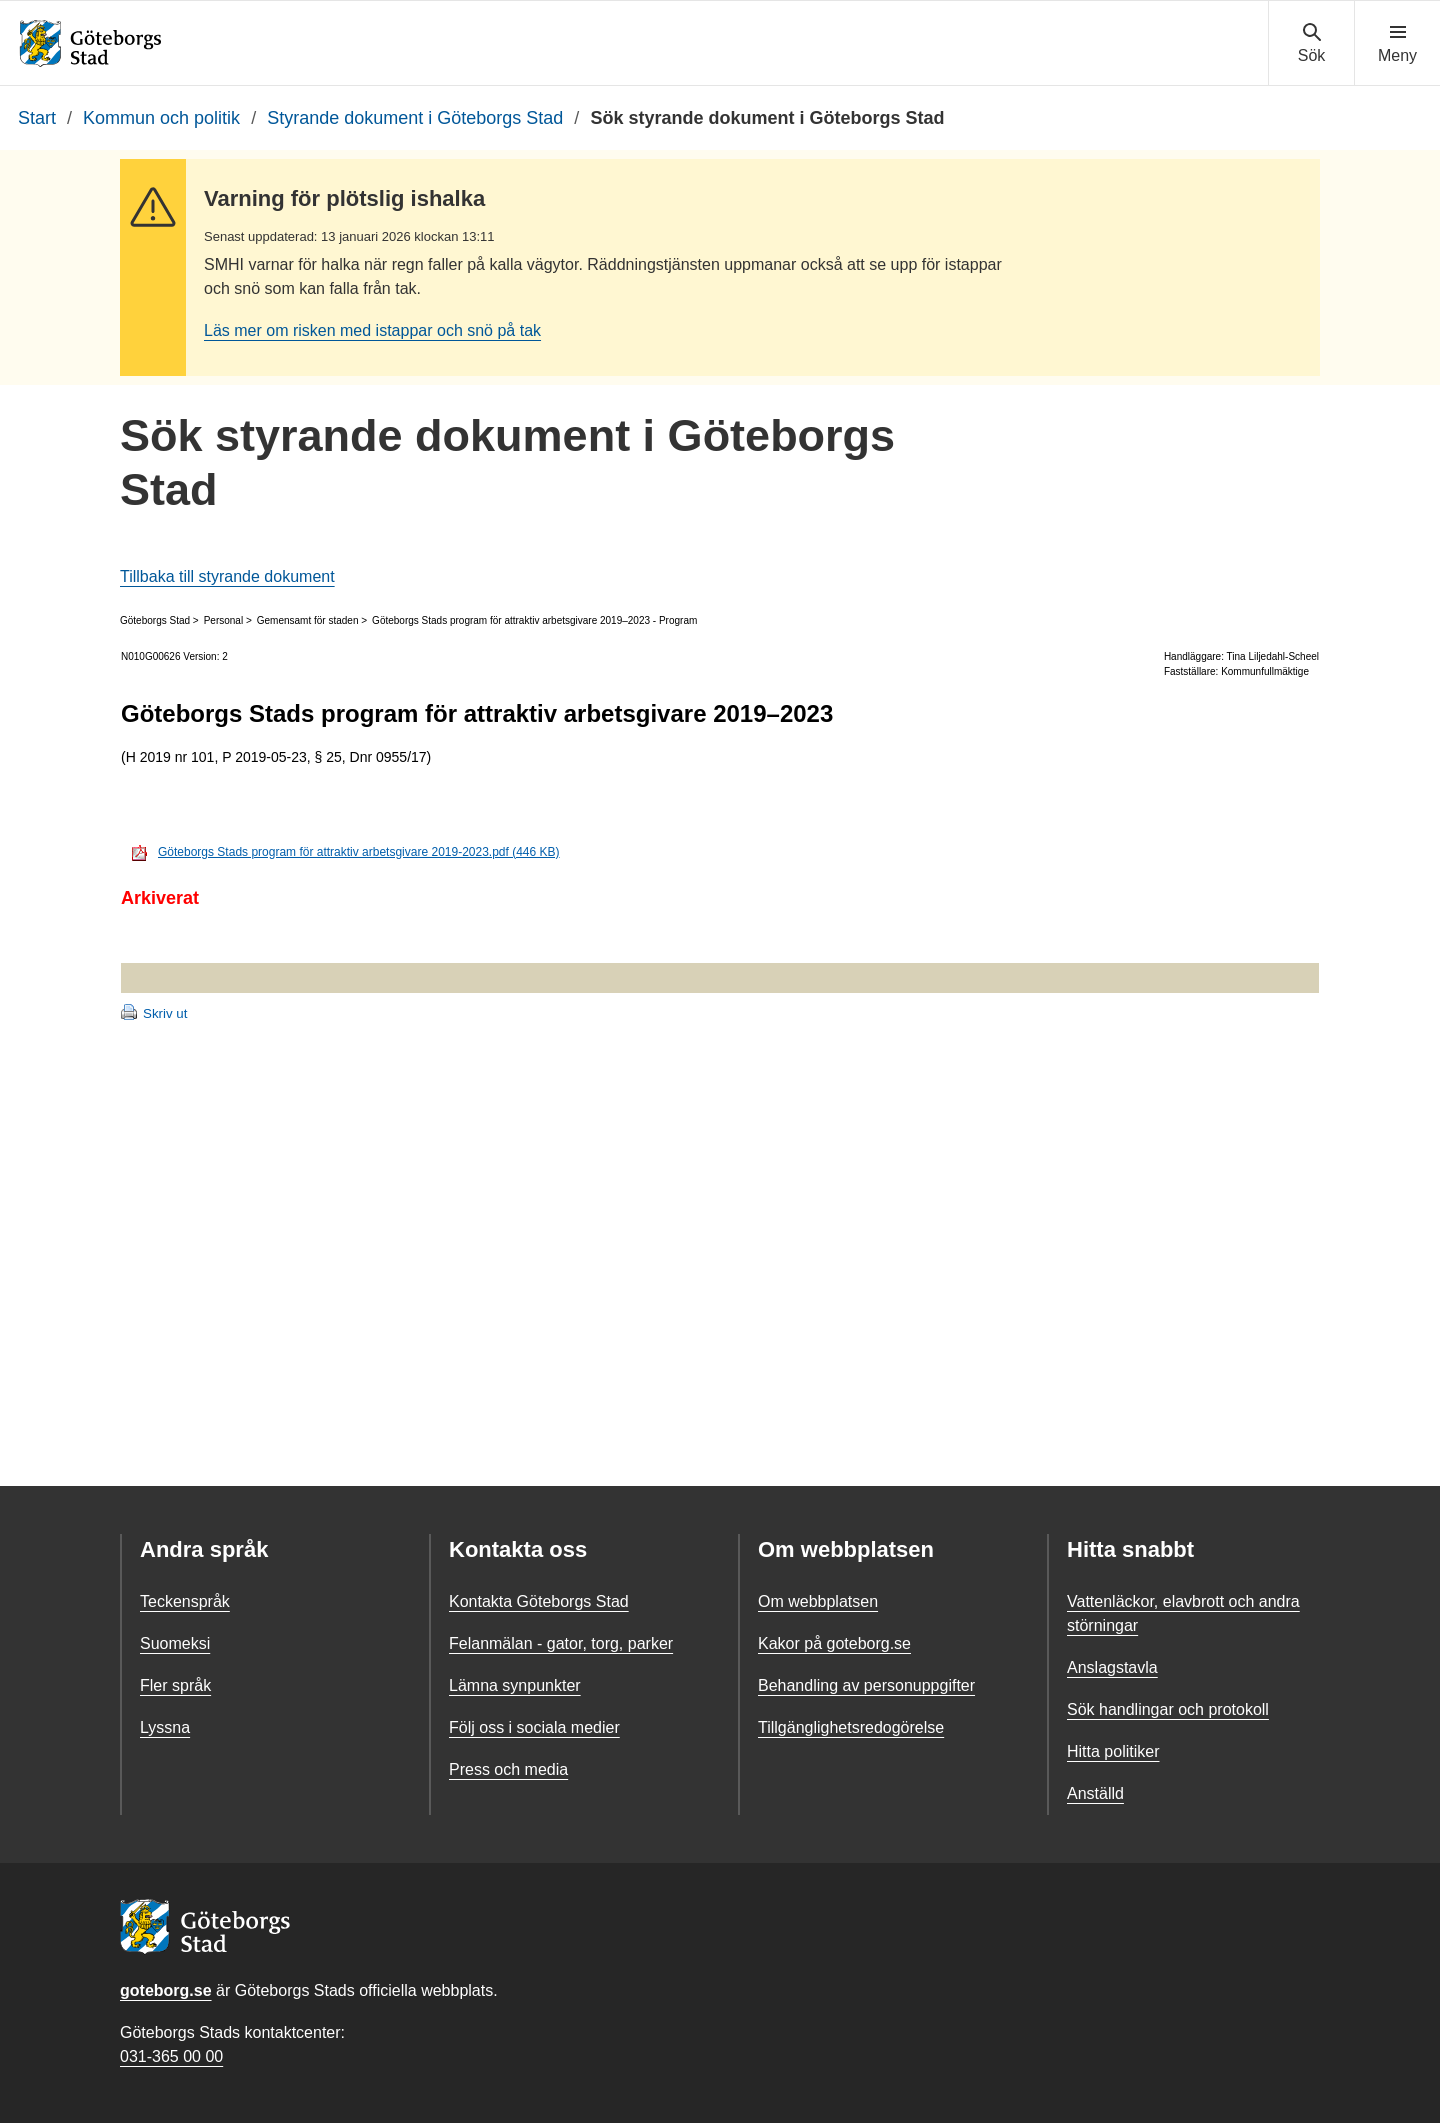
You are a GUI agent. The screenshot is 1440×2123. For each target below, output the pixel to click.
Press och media (508, 1769)
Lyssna (165, 1727)
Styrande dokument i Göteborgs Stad (415, 118)
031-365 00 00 (171, 2056)
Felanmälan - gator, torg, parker (561, 1643)
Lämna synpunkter (515, 1685)
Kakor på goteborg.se (834, 1643)
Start (37, 118)
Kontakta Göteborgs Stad (539, 1601)
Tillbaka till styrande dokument (227, 576)
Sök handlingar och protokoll (1168, 1709)
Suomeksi (175, 1643)
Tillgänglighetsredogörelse (851, 1727)
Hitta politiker (1113, 1751)
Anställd (1095, 1793)
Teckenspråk (185, 1601)
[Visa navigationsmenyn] (1397, 44)
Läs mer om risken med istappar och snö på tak (372, 330)
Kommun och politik (161, 118)
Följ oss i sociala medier (534, 1727)
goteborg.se (166, 1990)
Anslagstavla (1112, 1667)
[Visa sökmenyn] (1311, 44)
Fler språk (175, 1685)
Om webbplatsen (818, 1601)
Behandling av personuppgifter (866, 1685)
